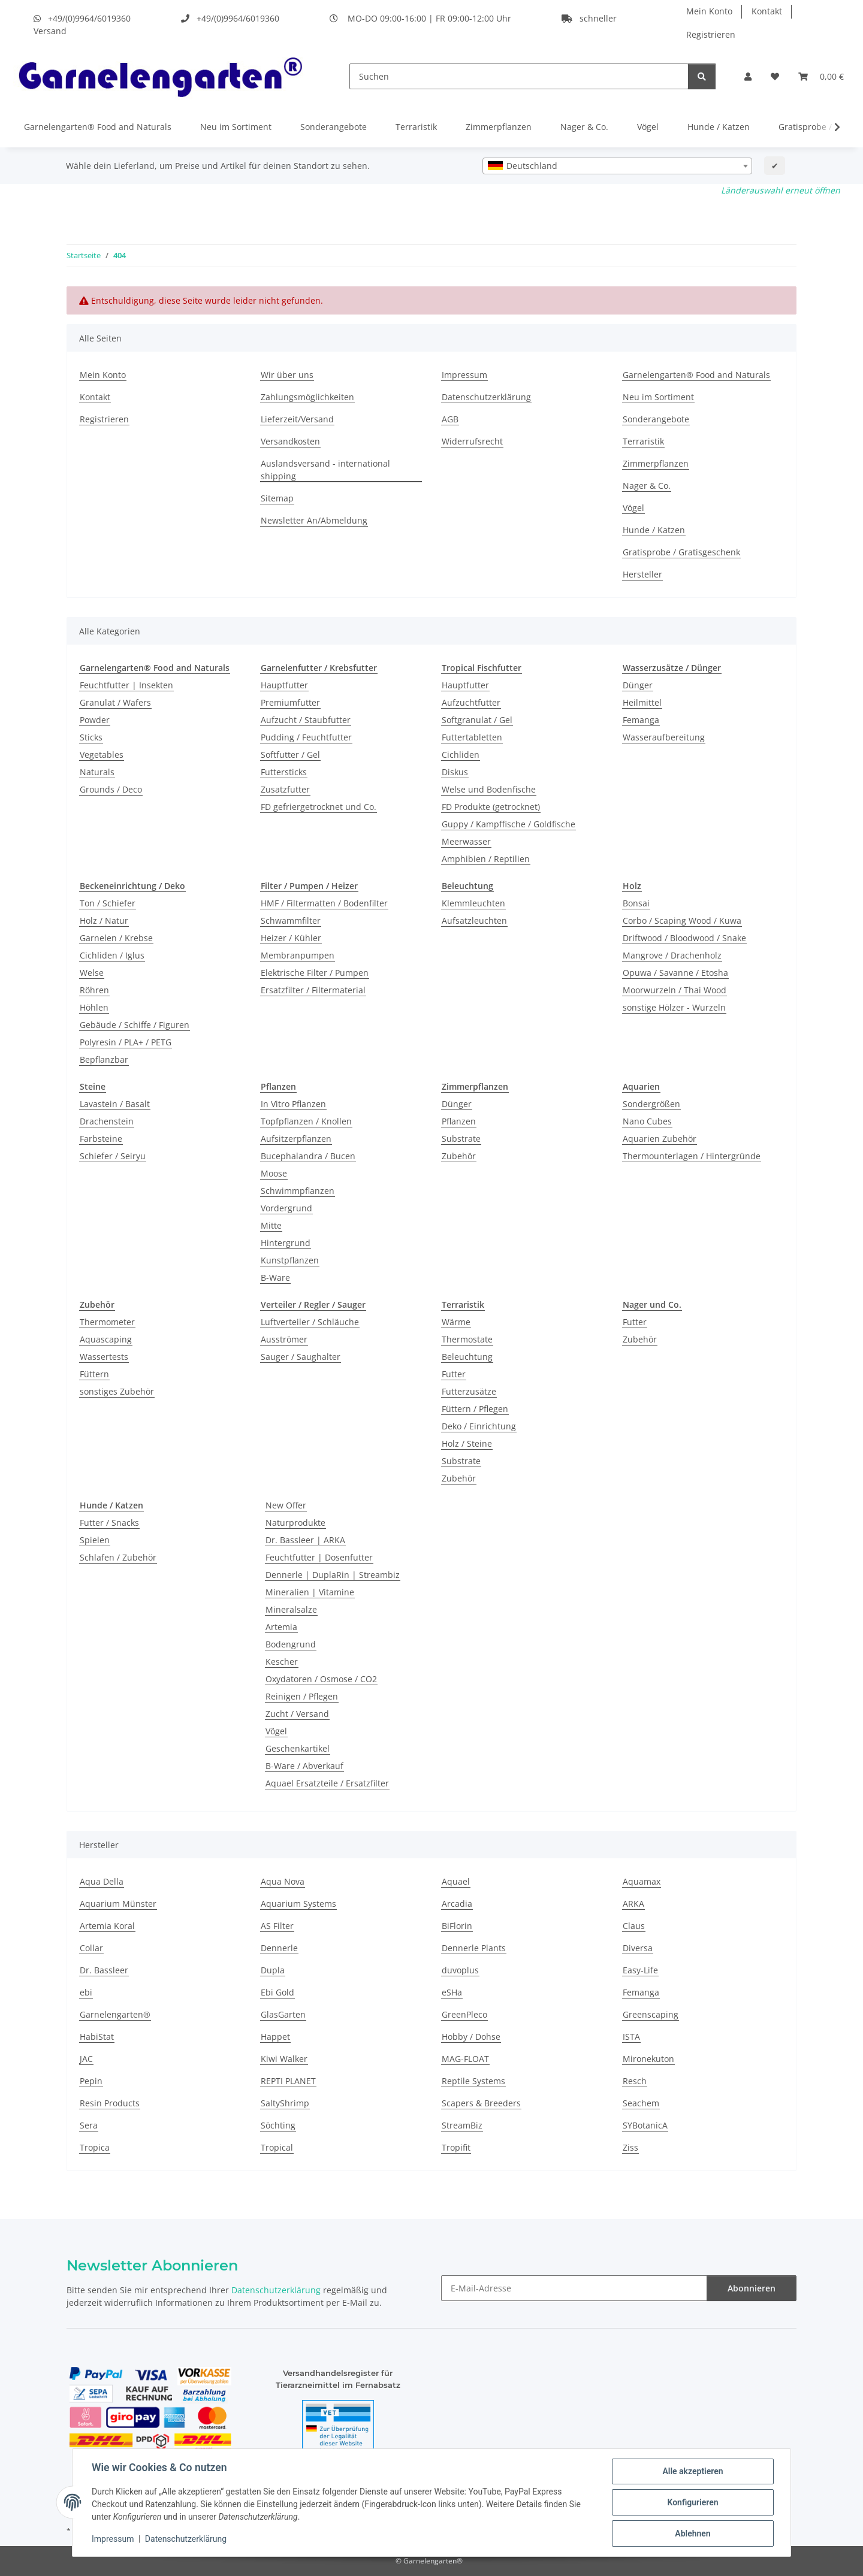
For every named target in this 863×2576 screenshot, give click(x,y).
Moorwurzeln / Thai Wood (674, 990)
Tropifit (456, 2147)
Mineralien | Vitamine (309, 1592)
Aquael (456, 1881)
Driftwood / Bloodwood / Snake (684, 938)
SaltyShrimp (285, 2103)
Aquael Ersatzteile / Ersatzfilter (327, 1783)
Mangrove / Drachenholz (672, 955)
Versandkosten (290, 441)
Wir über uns (287, 374)
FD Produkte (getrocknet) (491, 806)
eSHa (452, 1992)
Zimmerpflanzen (499, 126)
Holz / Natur (104, 920)
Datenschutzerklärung (186, 2539)
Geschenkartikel (297, 1748)
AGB (450, 419)
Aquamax (641, 1881)
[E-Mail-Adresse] (574, 2288)
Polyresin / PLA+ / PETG (125, 1042)
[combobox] (617, 166)
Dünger (638, 685)
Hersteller (642, 574)
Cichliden (460, 754)
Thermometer (107, 1322)
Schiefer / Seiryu (113, 1156)
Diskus (455, 772)
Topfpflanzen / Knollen (306, 1121)
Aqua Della (101, 1881)
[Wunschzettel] (775, 76)
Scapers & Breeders (481, 2103)
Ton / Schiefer (107, 903)
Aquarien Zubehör (659, 1138)
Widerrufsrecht (472, 441)
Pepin (91, 2081)
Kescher (281, 1661)
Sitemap (277, 498)
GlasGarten (283, 2014)
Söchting (278, 2125)
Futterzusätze (469, 1391)
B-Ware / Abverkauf (304, 1765)
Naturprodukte (295, 1522)
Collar (91, 1948)
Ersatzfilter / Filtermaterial (313, 990)
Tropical (277, 2147)
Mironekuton (648, 2058)
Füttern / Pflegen (475, 1408)
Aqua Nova (282, 1881)
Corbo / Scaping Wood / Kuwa (682, 920)
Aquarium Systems (298, 1903)
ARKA (633, 1903)
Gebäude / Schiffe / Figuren (134, 1024)
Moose (274, 1173)
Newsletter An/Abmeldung (314, 520)
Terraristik (416, 126)
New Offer (285, 1505)
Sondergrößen (651, 1103)
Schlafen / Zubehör (118, 1557)
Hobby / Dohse (471, 2036)
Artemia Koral (107, 1925)
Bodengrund (290, 1644)
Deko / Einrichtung (479, 1426)
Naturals (97, 772)
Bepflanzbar (104, 1059)
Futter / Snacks (109, 1522)
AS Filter (277, 1925)
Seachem (641, 2103)
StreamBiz (462, 2125)
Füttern (94, 1374)
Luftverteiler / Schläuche (310, 1322)
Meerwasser (466, 841)
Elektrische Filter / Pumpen (315, 972)
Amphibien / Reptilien (486, 858)
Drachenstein (107, 1121)
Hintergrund (285, 1242)
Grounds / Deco (111, 789)
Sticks (91, 737)
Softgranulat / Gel (477, 719)
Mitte (271, 1225)
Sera (89, 2125)
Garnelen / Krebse (116, 938)
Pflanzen (459, 1121)
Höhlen (94, 1007)
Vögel (648, 126)
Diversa (638, 1948)
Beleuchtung (467, 1356)
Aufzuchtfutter (471, 702)
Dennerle (279, 1948)
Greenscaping (650, 2014)
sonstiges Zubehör (117, 1391)
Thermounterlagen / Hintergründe (692, 1156)
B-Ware (275, 1277)
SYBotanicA (645, 2125)
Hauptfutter (284, 685)
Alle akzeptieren (692, 2471)
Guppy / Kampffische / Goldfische (508, 824)
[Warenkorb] (821, 76)
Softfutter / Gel (290, 754)
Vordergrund (286, 1208)
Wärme (456, 1322)
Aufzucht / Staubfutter (306, 719)
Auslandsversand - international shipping (325, 470)
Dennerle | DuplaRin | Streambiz (332, 1574)
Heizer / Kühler (291, 938)
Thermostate (467, 1339)
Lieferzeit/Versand (297, 419)
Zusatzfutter (285, 789)
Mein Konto (709, 11)
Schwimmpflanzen (297, 1190)
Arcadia (457, 1903)
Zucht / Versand (297, 1713)
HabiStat (97, 2036)
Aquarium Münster (118, 1903)
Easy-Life (640, 1970)
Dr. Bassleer (104, 1970)
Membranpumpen (297, 955)
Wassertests (104, 1356)
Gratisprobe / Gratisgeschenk (681, 552)
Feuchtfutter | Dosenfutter (319, 1557)
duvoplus (460, 1970)
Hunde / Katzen (718, 126)
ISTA (631, 2036)
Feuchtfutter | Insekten (126, 685)
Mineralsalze (291, 1609)
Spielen (95, 1540)
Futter (454, 1374)
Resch (635, 2081)
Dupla (273, 1970)
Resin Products (110, 2103)
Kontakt (767, 11)
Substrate (461, 1138)
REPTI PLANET (288, 2081)
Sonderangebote (333, 126)
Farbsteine (101, 1138)
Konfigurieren (692, 2502)
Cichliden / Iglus (112, 955)
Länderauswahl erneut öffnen (780, 190)
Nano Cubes (647, 1121)
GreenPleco (464, 2014)
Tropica (95, 2147)
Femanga (641, 719)
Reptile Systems (473, 2081)
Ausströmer (284, 1339)
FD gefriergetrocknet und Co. (318, 806)
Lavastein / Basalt (115, 1103)
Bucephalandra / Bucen (308, 1156)
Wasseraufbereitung (664, 737)
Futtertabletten (472, 737)
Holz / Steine (467, 1443)
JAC (86, 2058)
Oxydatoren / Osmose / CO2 (321, 1679)
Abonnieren (752, 2288)
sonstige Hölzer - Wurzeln (674, 1007)
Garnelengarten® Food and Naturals (97, 126)
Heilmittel (642, 702)
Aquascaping (106, 1339)
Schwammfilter (291, 920)
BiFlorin (457, 1925)
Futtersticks (284, 772)
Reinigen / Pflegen (301, 1696)
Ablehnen (692, 2533)
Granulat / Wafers (115, 702)
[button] (748, 76)
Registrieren (710, 34)
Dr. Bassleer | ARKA (305, 1540)
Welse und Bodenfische (489, 789)
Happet (275, 2036)
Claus (634, 1925)
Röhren (94, 990)
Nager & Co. (584, 126)
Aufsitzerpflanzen (296, 1138)
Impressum (113, 2539)
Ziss (630, 2147)
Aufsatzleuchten (474, 920)
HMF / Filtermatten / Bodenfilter (324, 903)
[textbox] (617, 166)
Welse (92, 972)
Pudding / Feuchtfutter (306, 737)
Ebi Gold (277, 1992)
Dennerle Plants (474, 1948)
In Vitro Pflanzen (293, 1103)
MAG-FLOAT (465, 2058)
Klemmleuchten (473, 903)
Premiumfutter (290, 702)
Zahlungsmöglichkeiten (307, 397)
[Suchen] (519, 76)
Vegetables (101, 754)
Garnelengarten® (115, 2014)
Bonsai (636, 903)
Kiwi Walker (284, 2058)
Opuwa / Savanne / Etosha (675, 972)
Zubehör (459, 1156)
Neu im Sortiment (235, 126)
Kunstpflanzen (290, 1260)
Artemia (281, 1626)
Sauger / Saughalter (300, 1356)
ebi (86, 1992)
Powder (95, 719)
